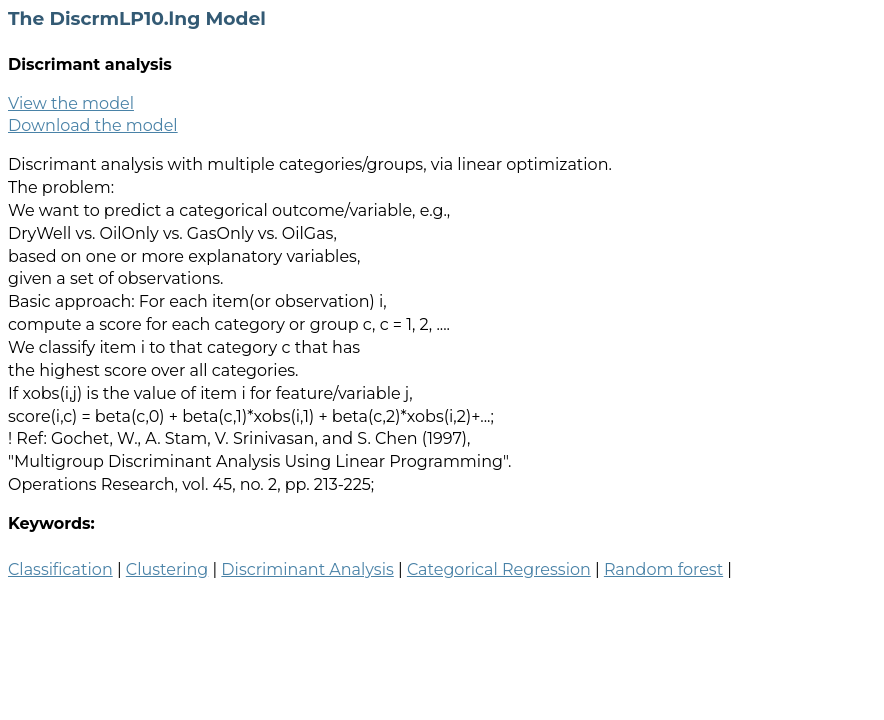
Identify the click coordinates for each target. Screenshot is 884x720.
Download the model (93, 125)
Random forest (663, 569)
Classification (60, 569)
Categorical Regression (499, 569)
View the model (71, 103)
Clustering (167, 569)
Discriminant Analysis (307, 569)
